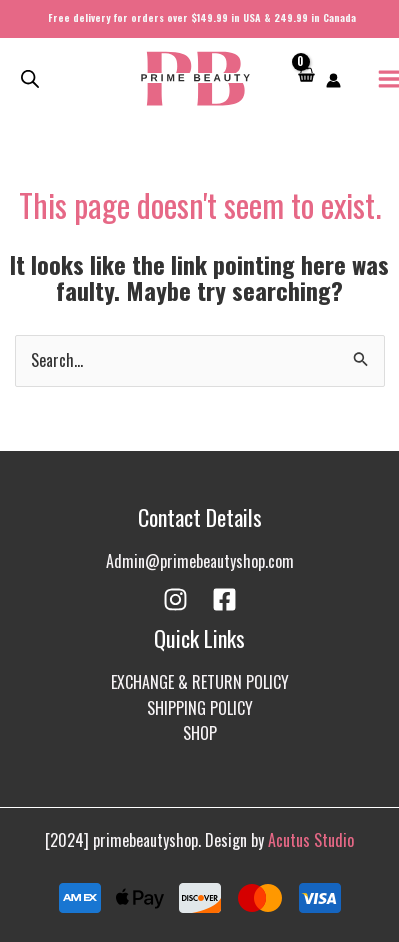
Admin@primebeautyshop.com (200, 561)
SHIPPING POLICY (200, 708)
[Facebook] (224, 599)
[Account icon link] (333, 80)
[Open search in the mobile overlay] (30, 78)
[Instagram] (175, 599)
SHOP (200, 733)
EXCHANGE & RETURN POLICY (200, 682)
